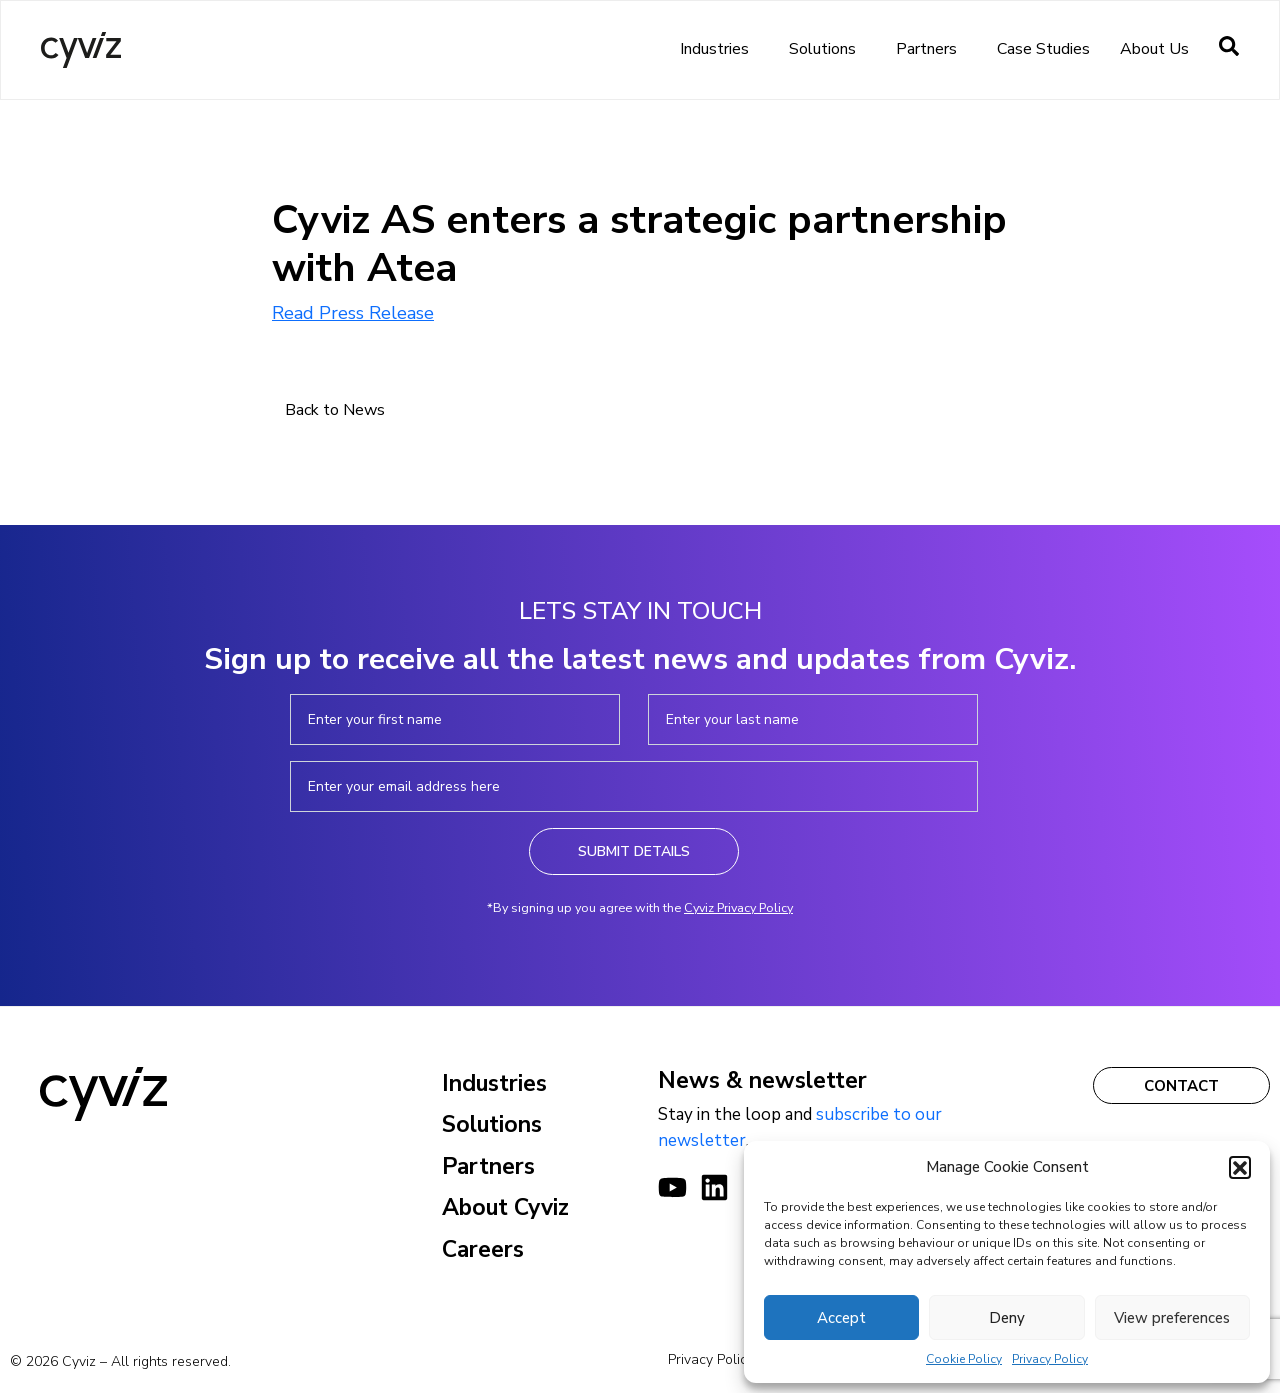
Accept (841, 1318)
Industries (719, 49)
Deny (1007, 1318)
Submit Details (634, 851)
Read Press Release (353, 313)
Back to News (335, 410)
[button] (1240, 1167)
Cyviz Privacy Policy (738, 907)
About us (1159, 49)
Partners (931, 49)
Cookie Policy (964, 1359)
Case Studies (1043, 49)
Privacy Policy (1050, 1359)
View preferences (1172, 1318)
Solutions (827, 49)
